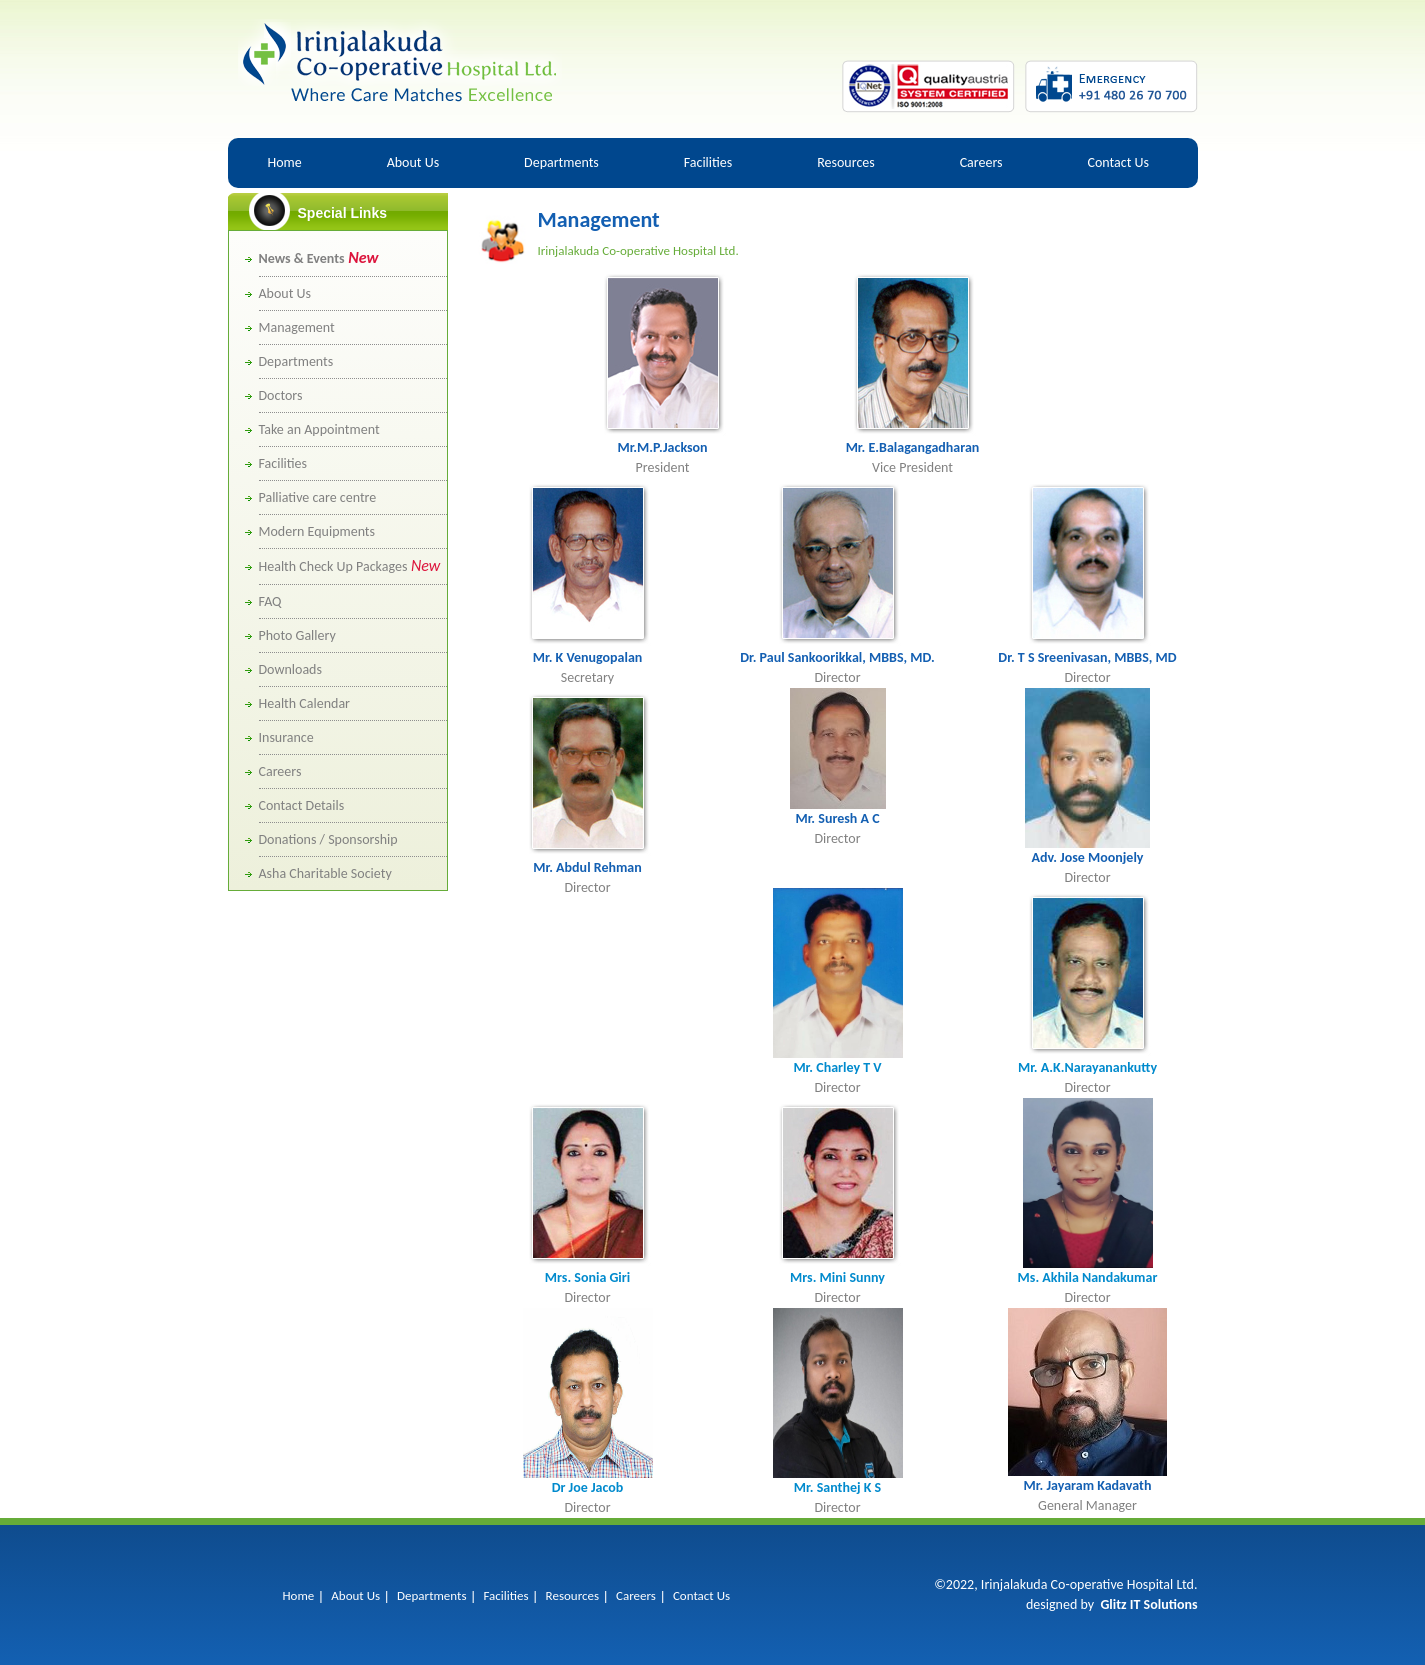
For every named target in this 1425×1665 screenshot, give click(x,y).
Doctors (281, 395)
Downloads (290, 669)
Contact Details (302, 805)
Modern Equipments (317, 531)
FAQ (270, 601)
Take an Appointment (319, 429)
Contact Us (1118, 162)
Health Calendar (304, 703)
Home (285, 162)
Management (297, 327)
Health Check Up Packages (350, 566)
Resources (846, 162)
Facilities (708, 162)
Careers (981, 162)
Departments (561, 162)
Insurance (286, 737)
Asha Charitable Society (325, 873)
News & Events (319, 258)
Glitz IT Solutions (1148, 1604)
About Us (413, 162)
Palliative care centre (318, 497)
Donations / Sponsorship (328, 839)
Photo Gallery (297, 635)
